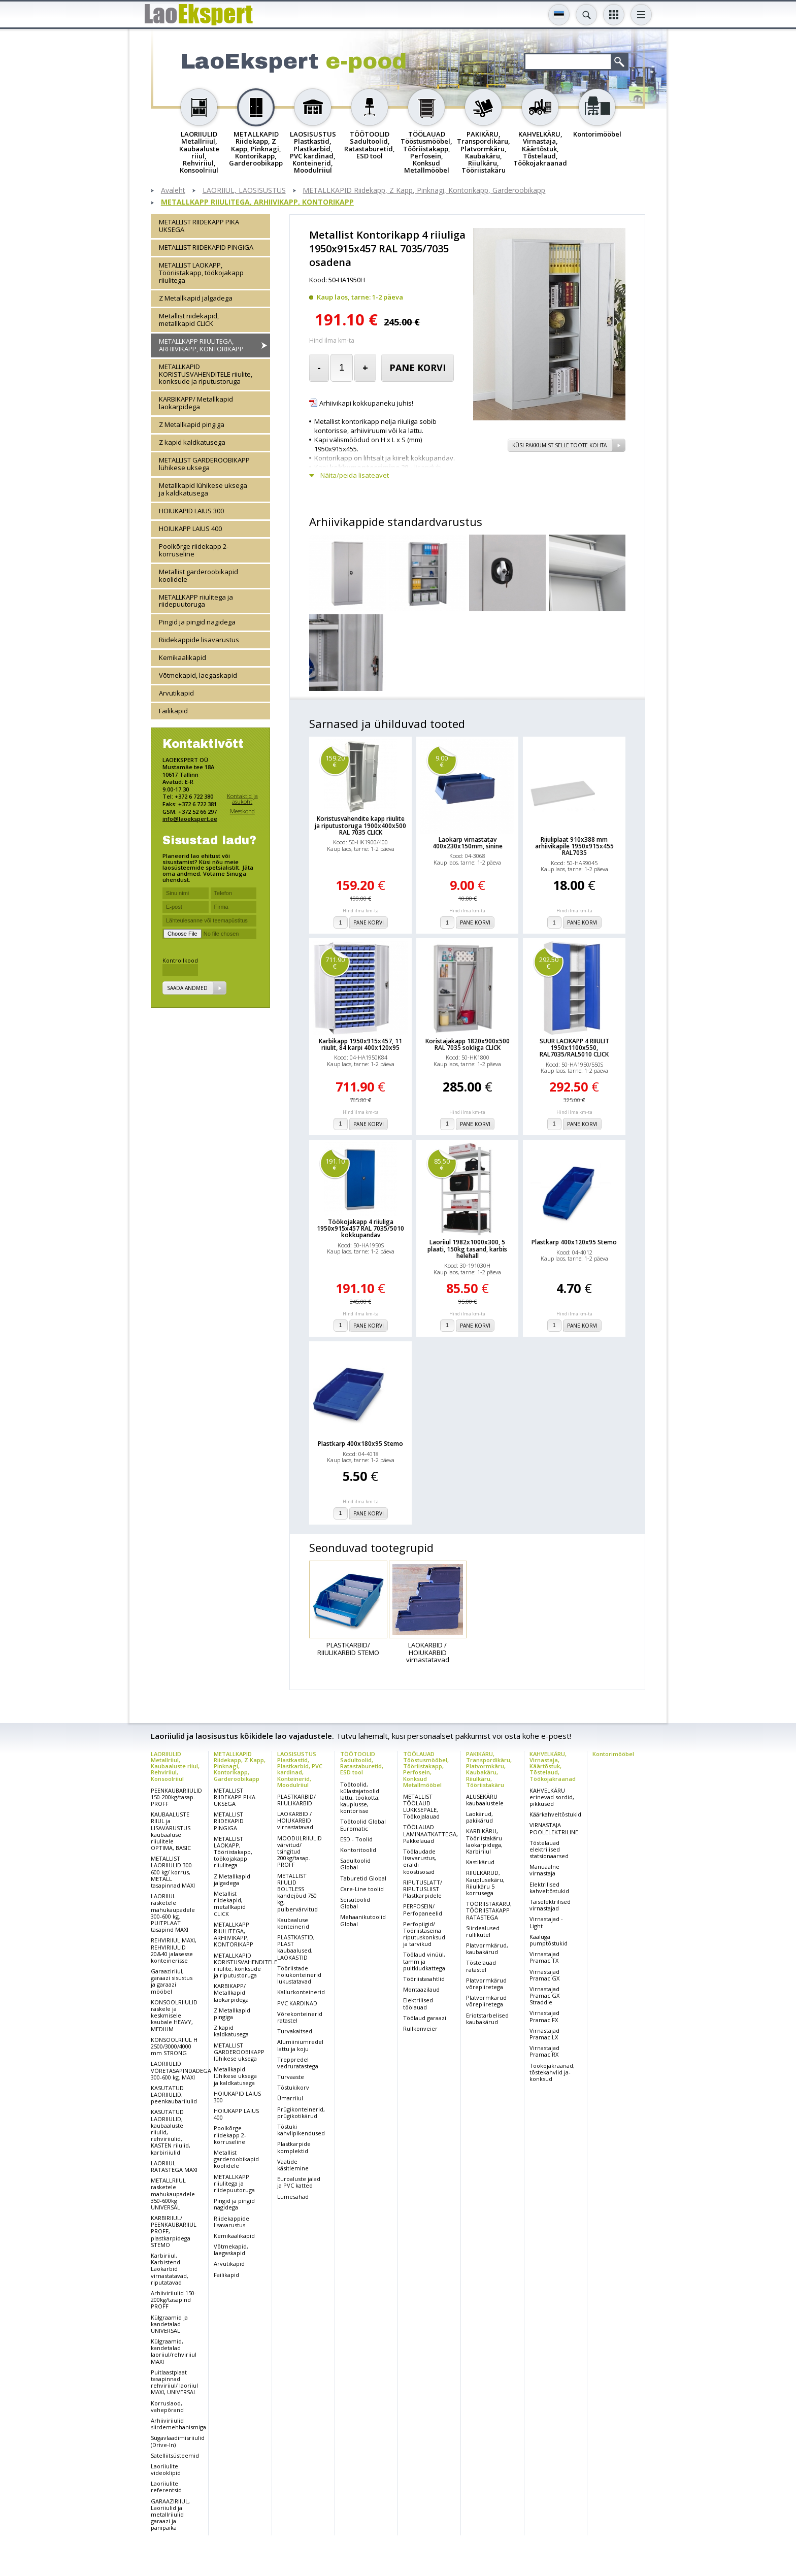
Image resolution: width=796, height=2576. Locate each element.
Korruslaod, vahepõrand (167, 2406)
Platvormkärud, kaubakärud (487, 1948)
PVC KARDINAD (297, 2003)
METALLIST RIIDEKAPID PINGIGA (206, 247)
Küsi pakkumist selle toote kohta (559, 445)
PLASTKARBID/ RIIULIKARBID (296, 1800)
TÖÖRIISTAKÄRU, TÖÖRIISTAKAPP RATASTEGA (489, 1910)
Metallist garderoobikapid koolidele (198, 575)
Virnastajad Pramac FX (544, 2016)
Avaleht (173, 190)
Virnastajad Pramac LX (544, 2034)
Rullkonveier (420, 2028)
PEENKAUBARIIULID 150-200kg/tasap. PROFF (176, 1797)
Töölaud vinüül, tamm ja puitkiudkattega (424, 1961)
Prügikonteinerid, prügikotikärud (301, 2112)
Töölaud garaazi (424, 2018)
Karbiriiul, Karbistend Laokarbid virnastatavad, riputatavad (169, 2269)
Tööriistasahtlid (424, 1979)
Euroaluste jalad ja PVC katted (298, 2182)
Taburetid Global (363, 1878)
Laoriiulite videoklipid (166, 2469)
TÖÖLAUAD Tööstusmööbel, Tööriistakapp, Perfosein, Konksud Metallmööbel (426, 1769)
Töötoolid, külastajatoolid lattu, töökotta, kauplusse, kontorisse (360, 1797)
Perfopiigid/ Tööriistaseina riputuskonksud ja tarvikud (424, 1934)
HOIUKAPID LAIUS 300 (191, 510)
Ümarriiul (290, 2098)
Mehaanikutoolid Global (363, 1920)
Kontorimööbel (613, 1754)
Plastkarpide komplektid (294, 2147)
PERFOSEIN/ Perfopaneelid (422, 1909)
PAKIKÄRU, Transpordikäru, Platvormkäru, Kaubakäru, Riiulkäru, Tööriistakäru (489, 1769)
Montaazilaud (421, 1989)
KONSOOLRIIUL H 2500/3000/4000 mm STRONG (174, 2046)
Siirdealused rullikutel (483, 1931)
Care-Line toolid (362, 1889)
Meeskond (242, 811)
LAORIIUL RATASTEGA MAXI (174, 2166)
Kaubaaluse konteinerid (293, 1923)
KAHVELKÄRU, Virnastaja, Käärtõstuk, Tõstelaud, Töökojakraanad (552, 1766)
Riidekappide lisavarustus (199, 639)
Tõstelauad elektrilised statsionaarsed (549, 1849)
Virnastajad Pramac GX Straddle (544, 1995)
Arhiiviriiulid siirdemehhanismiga (178, 2424)
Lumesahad (293, 2196)
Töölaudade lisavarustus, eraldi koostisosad (419, 1861)
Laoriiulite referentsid (166, 2487)
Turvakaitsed (294, 2031)
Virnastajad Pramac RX (544, 2051)
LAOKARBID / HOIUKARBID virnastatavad (295, 1820)
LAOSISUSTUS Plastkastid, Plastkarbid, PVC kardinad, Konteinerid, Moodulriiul (299, 1769)
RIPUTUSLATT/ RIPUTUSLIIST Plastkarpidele (422, 1888)
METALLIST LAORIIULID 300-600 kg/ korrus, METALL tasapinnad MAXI (173, 1872)
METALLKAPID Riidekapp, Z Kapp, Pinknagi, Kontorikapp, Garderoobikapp (424, 190)
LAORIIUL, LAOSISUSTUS (244, 190)
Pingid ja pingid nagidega (197, 621)
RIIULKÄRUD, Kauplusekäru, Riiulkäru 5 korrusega (485, 1883)
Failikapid (173, 710)
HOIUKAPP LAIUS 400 (190, 528)
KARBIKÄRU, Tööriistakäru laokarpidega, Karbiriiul (484, 1841)
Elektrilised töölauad (418, 2003)
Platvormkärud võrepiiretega (486, 1983)
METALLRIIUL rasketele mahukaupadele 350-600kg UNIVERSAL (173, 2193)
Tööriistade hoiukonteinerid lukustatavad (299, 1974)
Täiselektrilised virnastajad (550, 1905)
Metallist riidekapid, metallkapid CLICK (189, 319)
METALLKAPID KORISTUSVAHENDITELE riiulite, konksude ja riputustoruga (205, 374)
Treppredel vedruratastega (297, 2063)
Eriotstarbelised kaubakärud (487, 2018)
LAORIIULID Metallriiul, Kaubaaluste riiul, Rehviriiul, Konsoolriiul (175, 1766)
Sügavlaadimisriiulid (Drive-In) (178, 2441)
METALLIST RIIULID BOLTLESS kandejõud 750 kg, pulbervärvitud (297, 1892)
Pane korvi (417, 367)
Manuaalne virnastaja (544, 1870)
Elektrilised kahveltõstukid (549, 1887)
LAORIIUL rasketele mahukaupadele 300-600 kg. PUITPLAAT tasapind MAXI (173, 1912)
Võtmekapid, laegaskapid (198, 675)
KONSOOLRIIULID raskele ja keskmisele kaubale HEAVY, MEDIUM (174, 2015)
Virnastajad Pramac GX (544, 1975)
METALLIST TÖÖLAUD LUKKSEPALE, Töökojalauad (421, 1807)
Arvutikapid (176, 693)
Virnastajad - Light (546, 1922)
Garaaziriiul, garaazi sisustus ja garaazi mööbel (171, 1981)
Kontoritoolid (358, 1850)
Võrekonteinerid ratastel (299, 2017)
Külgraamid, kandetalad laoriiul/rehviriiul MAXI (173, 2351)
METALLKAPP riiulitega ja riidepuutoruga (196, 600)
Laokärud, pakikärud (479, 1817)
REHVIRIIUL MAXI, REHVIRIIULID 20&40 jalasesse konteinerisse (173, 1950)
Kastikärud (480, 1862)
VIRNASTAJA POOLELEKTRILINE (553, 1828)
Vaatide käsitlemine (293, 2165)
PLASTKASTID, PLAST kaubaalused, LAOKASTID (296, 1947)
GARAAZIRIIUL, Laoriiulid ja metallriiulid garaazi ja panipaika (170, 2514)
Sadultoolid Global (355, 1864)
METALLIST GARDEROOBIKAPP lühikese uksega (204, 463)
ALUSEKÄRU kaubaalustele (485, 1800)
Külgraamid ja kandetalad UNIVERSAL (169, 2324)
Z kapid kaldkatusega (192, 442)
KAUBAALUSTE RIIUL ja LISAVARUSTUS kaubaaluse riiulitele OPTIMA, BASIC (171, 1831)
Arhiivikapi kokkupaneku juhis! (366, 403)
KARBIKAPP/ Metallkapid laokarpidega (196, 402)
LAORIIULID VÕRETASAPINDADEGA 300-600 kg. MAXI (181, 2070)
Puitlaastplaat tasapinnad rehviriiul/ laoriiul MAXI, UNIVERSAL (174, 2382)
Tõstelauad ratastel (481, 1966)
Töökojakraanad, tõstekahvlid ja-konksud (552, 2072)
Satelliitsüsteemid (175, 2455)
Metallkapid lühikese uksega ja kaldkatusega (203, 489)
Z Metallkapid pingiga (191, 424)
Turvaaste (290, 2076)
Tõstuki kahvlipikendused (301, 2130)
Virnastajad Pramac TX (544, 1957)
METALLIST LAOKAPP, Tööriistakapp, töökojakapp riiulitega (201, 272)
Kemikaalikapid (182, 657)
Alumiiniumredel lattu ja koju (300, 2045)
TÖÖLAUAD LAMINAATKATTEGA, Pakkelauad (430, 1833)
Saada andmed (187, 988)
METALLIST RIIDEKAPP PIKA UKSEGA (199, 225)
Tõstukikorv (293, 2087)
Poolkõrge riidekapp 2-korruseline (193, 550)
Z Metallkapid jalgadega (196, 298)
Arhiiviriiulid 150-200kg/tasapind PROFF (173, 2299)
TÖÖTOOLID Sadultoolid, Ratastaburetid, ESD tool (361, 1763)
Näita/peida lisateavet (354, 475)
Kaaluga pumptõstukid (548, 1940)
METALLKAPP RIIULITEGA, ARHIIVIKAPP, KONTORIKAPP (257, 202)
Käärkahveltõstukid (555, 1814)
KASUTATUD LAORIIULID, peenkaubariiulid (174, 2094)
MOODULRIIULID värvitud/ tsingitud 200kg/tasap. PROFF (299, 1851)
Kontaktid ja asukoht (242, 799)
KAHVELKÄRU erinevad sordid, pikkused (551, 1797)
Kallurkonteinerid (301, 1992)
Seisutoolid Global (355, 1903)
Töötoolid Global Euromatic (363, 1825)
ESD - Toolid (356, 1839)
